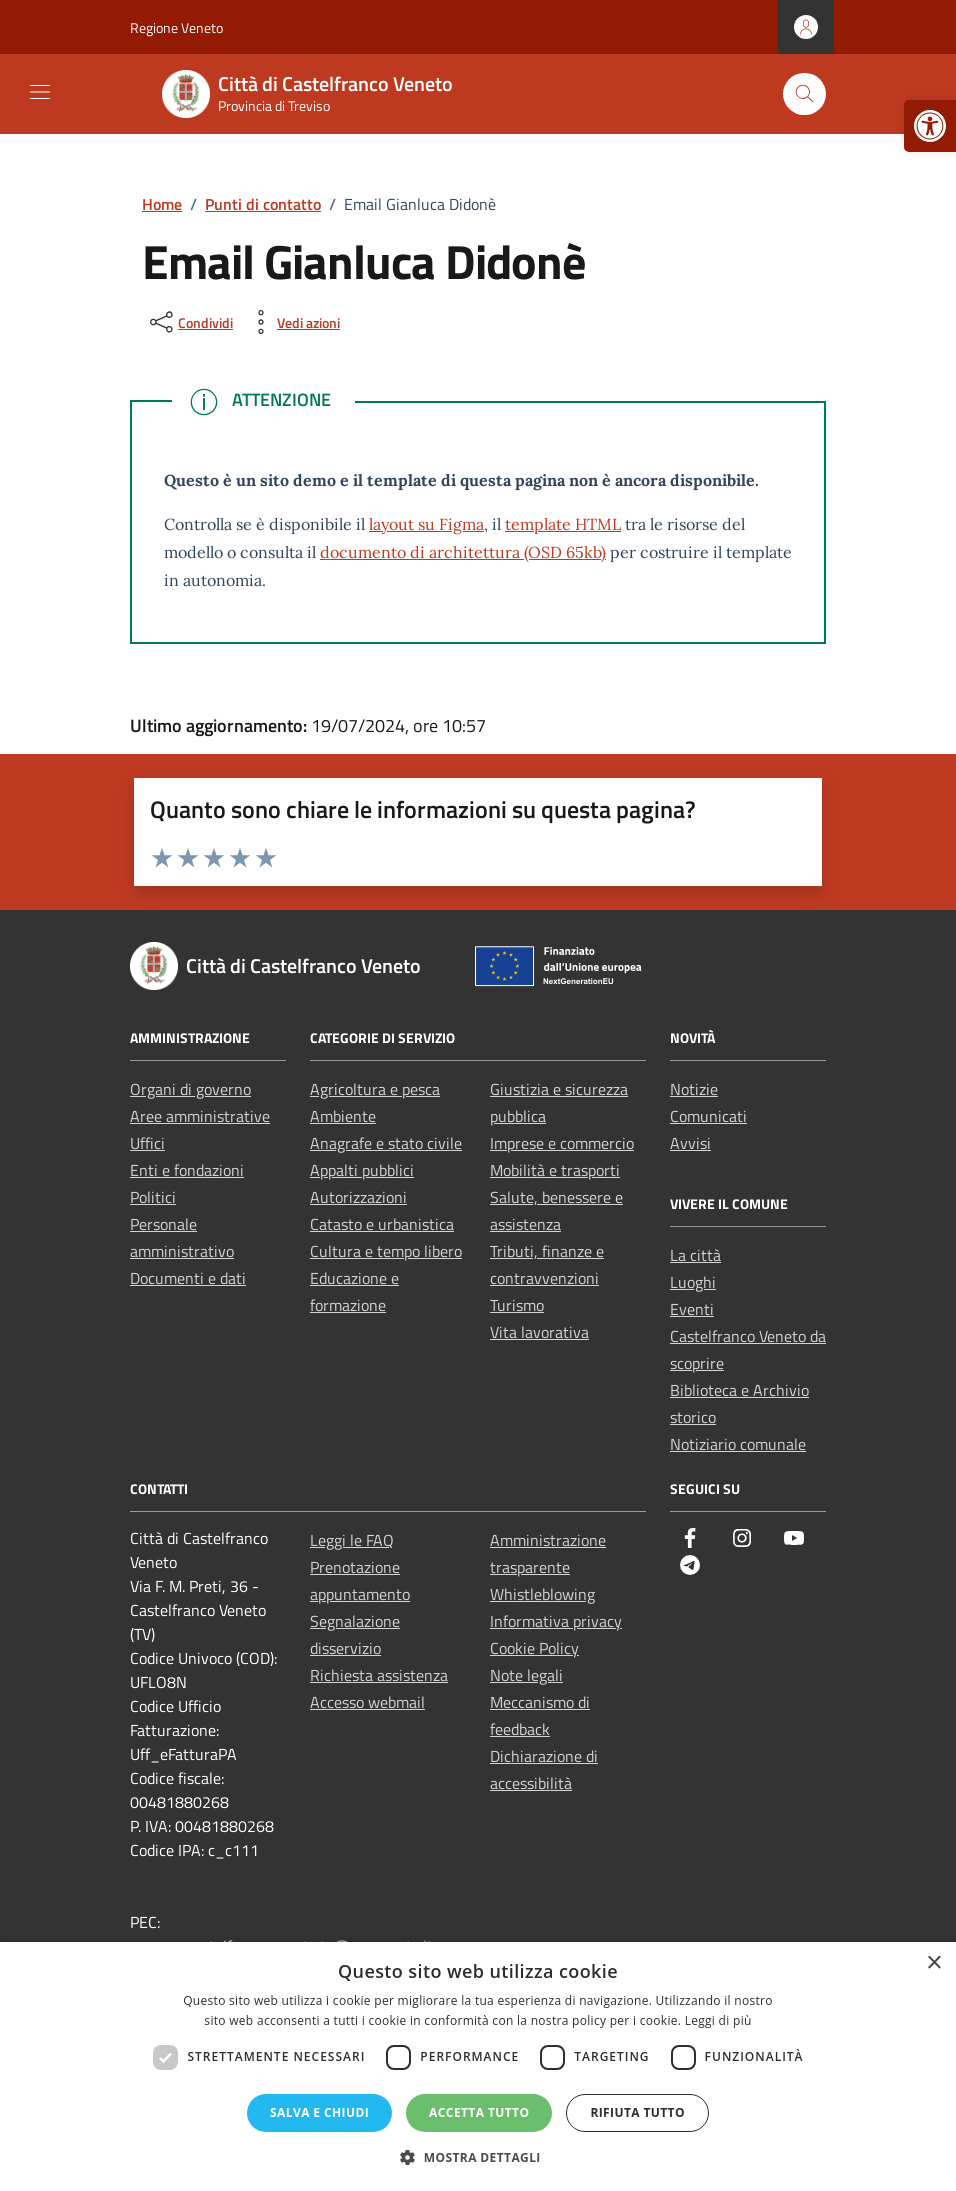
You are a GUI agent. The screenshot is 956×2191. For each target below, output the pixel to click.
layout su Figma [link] (426, 524)
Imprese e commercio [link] (562, 1143)
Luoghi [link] (693, 1282)
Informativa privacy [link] (556, 1621)
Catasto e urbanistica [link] (382, 1224)
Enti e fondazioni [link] (187, 1170)
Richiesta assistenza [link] (379, 1675)
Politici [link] (153, 1197)
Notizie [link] (694, 1089)
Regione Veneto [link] (176, 27)
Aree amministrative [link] (200, 1116)
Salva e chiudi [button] (319, 2112)
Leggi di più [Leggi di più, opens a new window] (718, 2020)
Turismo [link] (517, 1305)
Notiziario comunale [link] (738, 1444)
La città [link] (695, 1255)
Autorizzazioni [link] (358, 1197)
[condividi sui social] (189, 322)
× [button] (933, 1963)
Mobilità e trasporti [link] (555, 1170)
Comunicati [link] (708, 1116)
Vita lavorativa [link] (539, 1332)
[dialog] (478, 2066)
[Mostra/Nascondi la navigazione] (40, 92)
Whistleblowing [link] (542, 1594)
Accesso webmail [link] (367, 1702)
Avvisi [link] (690, 1143)
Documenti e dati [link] (188, 1278)
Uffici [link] (147, 1143)
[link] (930, 126)
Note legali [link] (526, 1675)
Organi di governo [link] (190, 1089)
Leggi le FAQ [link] (352, 1540)
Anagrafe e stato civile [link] (386, 1143)
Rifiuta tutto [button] (637, 2112)
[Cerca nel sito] (804, 94)
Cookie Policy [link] (534, 1648)
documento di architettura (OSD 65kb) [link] (463, 552)
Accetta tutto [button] (479, 2112)
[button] (478, 2157)
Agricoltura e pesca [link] (375, 1089)
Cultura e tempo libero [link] (386, 1251)
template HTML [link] (563, 524)
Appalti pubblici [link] (362, 1170)
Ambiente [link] (343, 1116)
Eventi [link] (692, 1309)
